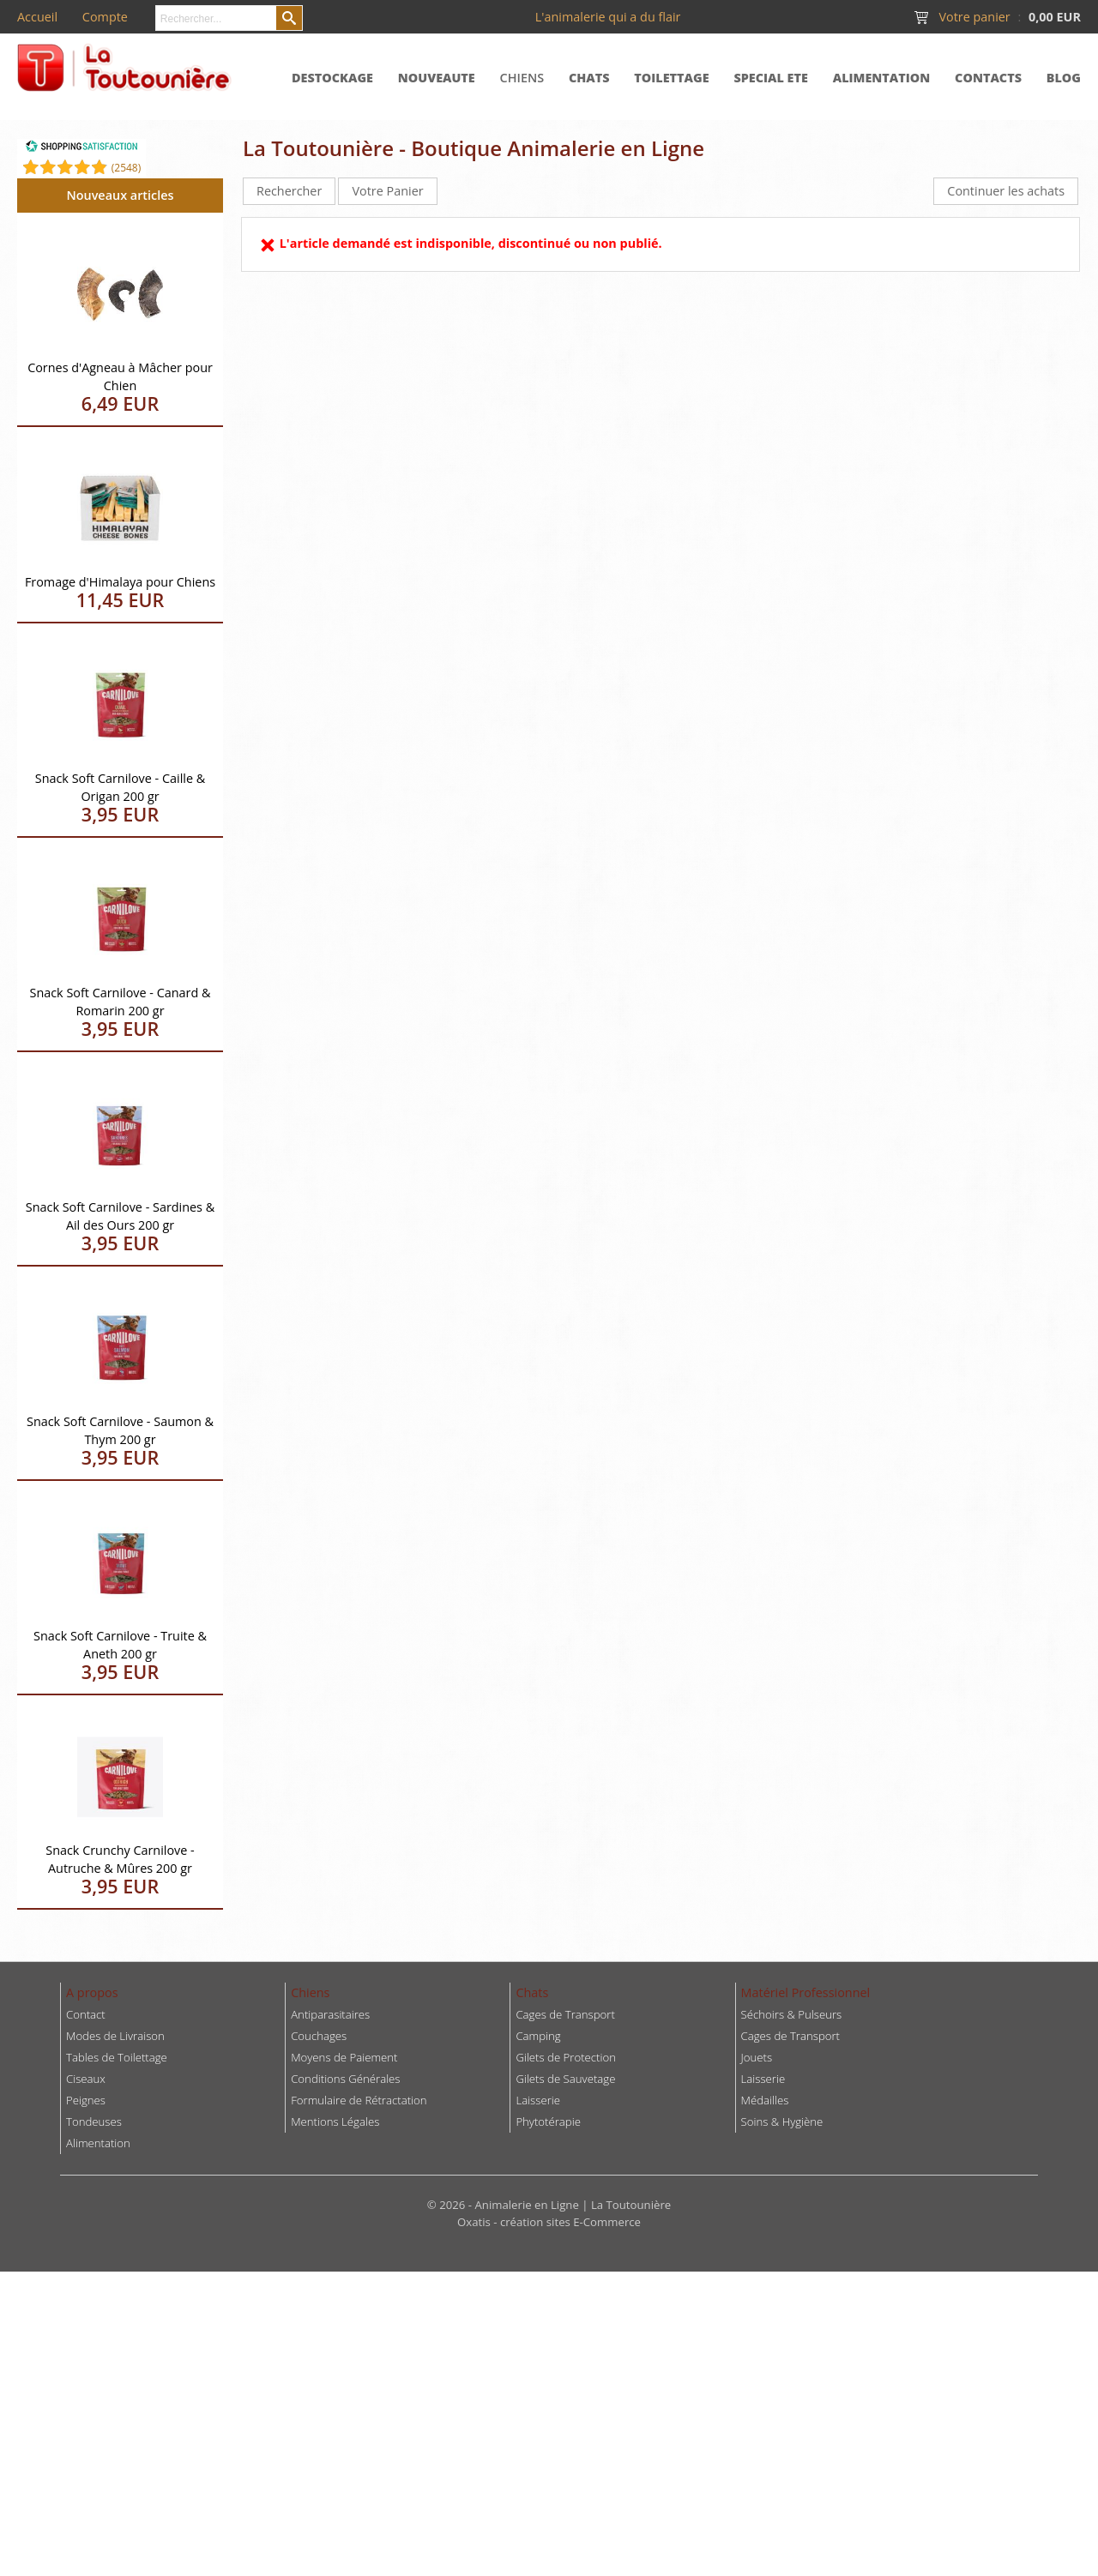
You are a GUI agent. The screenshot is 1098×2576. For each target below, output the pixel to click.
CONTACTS (988, 77)
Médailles (765, 2100)
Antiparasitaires (330, 2014)
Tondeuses (94, 2121)
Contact (86, 2014)
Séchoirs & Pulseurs (791, 2014)
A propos (92, 1992)
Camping (538, 2035)
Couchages (319, 2035)
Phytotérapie (548, 2121)
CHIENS (522, 77)
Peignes (86, 2100)
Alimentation (98, 2143)
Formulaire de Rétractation (358, 2100)
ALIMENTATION (882, 77)
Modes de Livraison (115, 2035)
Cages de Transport (565, 2014)
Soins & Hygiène (782, 2121)
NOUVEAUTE (436, 77)
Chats (532, 1992)
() (127, 167)
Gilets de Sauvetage (565, 2078)
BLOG (1064, 77)
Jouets (757, 2057)
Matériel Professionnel (806, 1992)
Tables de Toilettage (116, 2057)
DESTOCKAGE (332, 77)
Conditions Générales (345, 2078)
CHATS (589, 77)
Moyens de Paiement (344, 2057)
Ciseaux (86, 2078)
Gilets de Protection (566, 2057)
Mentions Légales (335, 2121)
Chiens (310, 1992)
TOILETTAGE (671, 77)
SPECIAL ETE (770, 77)
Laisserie (763, 2078)
